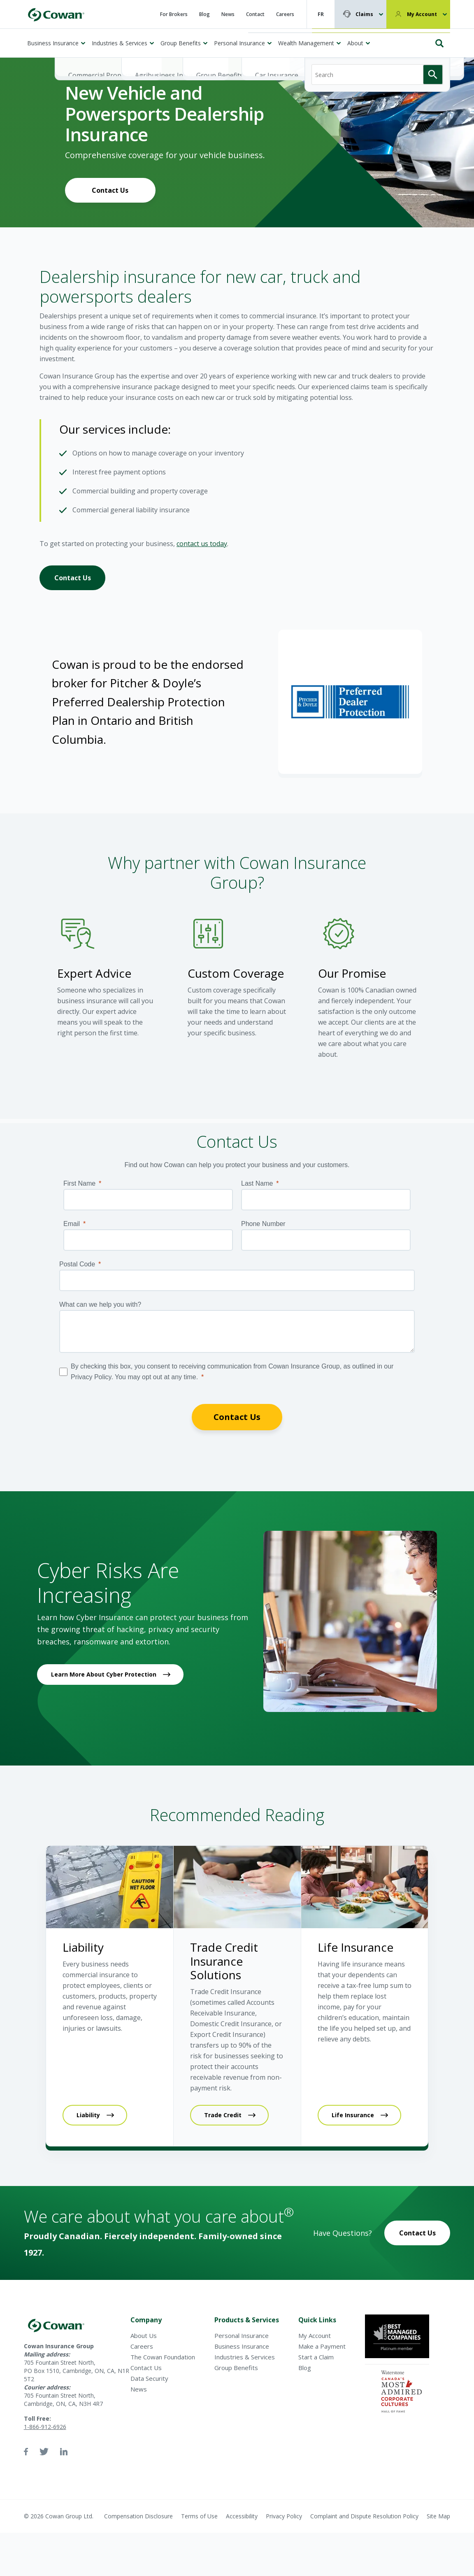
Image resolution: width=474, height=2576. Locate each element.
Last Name (257, 1183)
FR (321, 14)
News (228, 14)
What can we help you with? (100, 1304)
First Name (79, 1183)
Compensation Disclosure (138, 2516)
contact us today (202, 543)
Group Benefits (180, 43)
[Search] (377, 40)
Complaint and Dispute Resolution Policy (364, 2516)
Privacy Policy (284, 2516)
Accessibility (242, 2516)
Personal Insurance (239, 43)
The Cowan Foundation (162, 2357)
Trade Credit (223, 2115)
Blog (204, 14)
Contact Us (110, 190)
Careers (285, 14)
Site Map (438, 2516)
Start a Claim (316, 2357)
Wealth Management (306, 43)
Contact (255, 14)
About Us (143, 2335)
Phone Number (263, 1223)
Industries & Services (119, 43)
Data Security (149, 2378)
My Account (422, 14)
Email (71, 1223)
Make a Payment (322, 2346)
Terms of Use (199, 2516)
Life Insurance (353, 2115)
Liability (88, 2115)
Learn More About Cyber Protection (103, 1674)
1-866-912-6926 (45, 2427)
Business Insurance (53, 43)
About (355, 43)
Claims (364, 14)
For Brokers (174, 14)
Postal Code (77, 1264)
